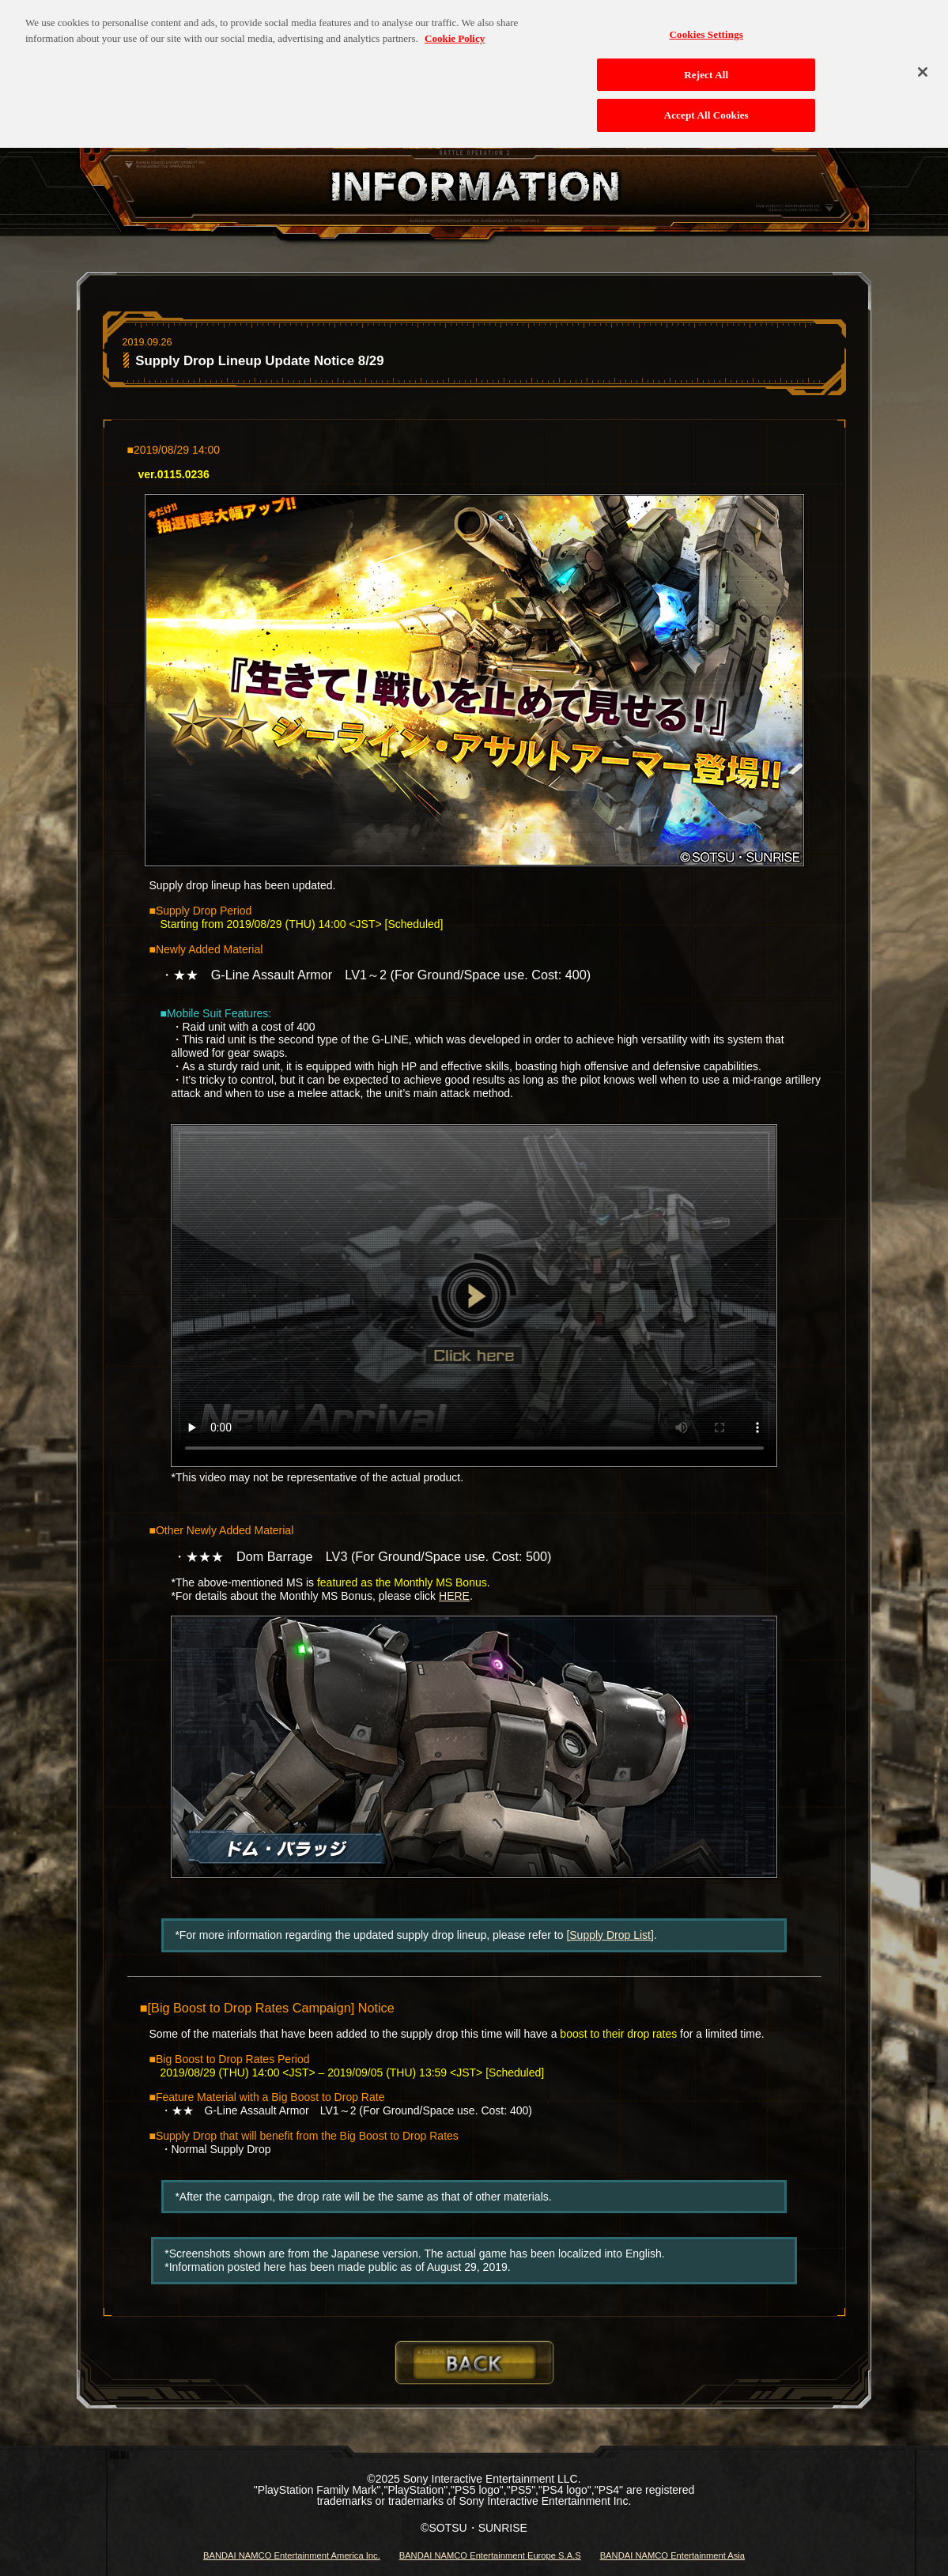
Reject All (706, 66)
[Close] (922, 63)
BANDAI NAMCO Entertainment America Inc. (291, 2555)
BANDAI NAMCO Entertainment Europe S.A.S (490, 2555)
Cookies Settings (706, 26)
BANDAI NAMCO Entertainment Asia (672, 2555)
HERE (454, 1596)
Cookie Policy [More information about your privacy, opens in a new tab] (455, 30)
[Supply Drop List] (610, 1935)
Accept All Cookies (706, 107)
